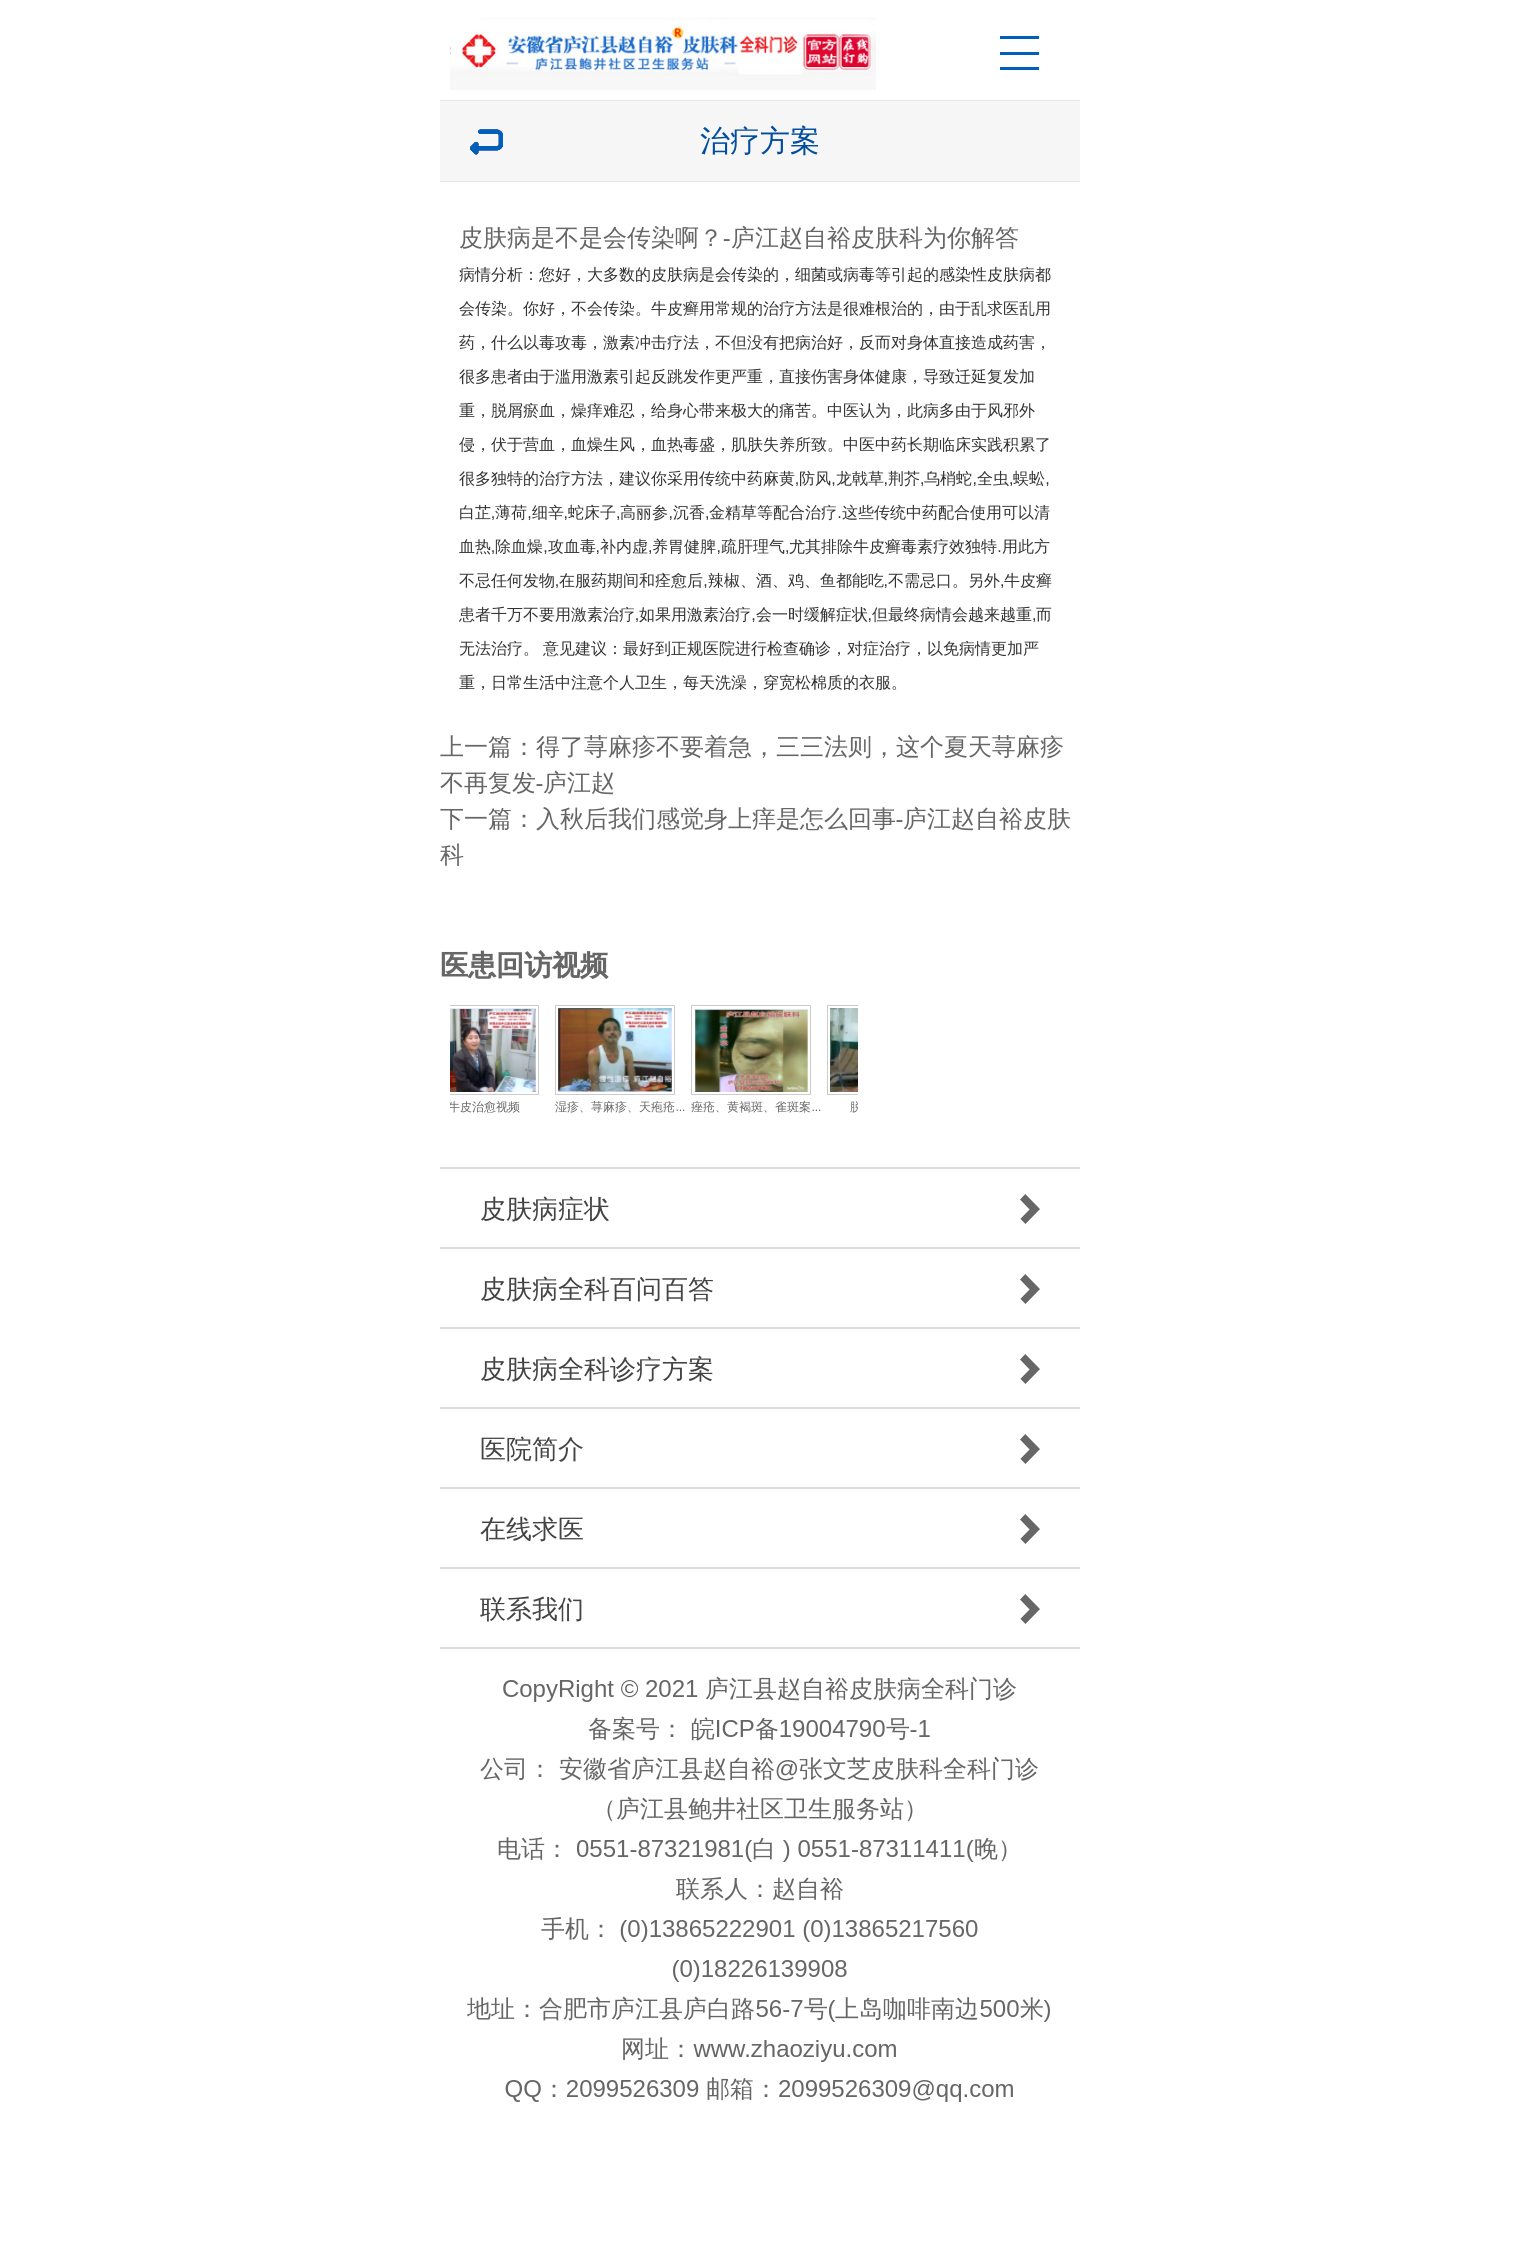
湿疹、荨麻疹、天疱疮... (654, 1107)
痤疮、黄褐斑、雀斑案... (790, 1107)
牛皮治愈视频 (518, 1107)
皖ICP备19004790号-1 (807, 1728)
